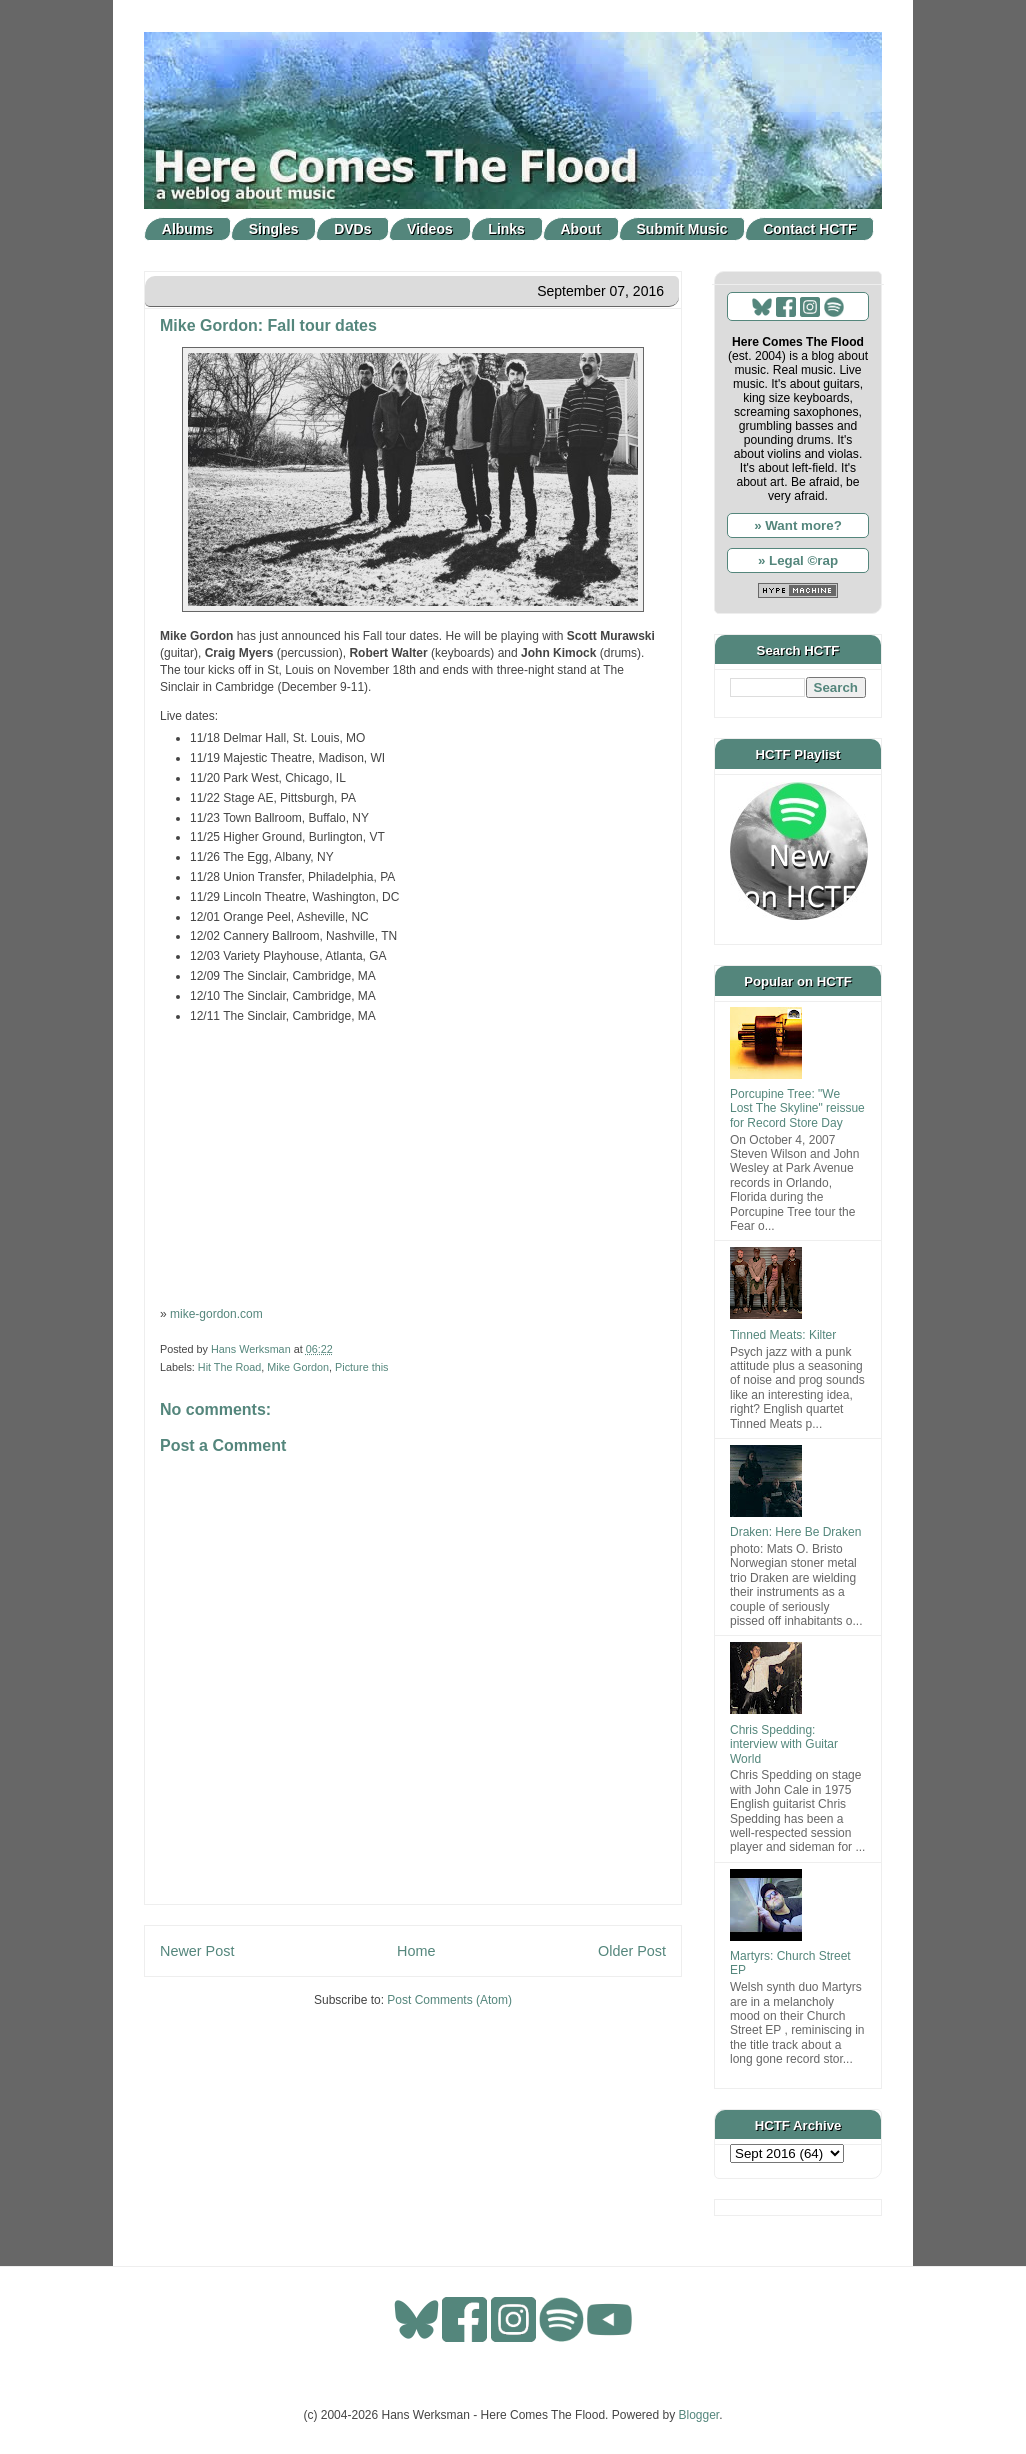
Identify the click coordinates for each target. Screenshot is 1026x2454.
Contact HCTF (809, 229)
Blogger (699, 2415)
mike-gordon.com (216, 1314)
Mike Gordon (298, 1367)
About (581, 229)
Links (506, 229)
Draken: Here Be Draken (795, 1532)
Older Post (632, 1951)
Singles (274, 229)
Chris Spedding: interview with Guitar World (784, 1744)
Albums (187, 229)
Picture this (361, 1367)
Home (416, 1951)
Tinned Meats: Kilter (783, 1335)
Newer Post (197, 1951)
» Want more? (798, 525)
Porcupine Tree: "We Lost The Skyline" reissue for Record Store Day (797, 1108)
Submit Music (682, 229)
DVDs (352, 229)
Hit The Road (229, 1367)
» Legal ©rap (798, 560)
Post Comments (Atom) (449, 2000)
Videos (430, 229)
